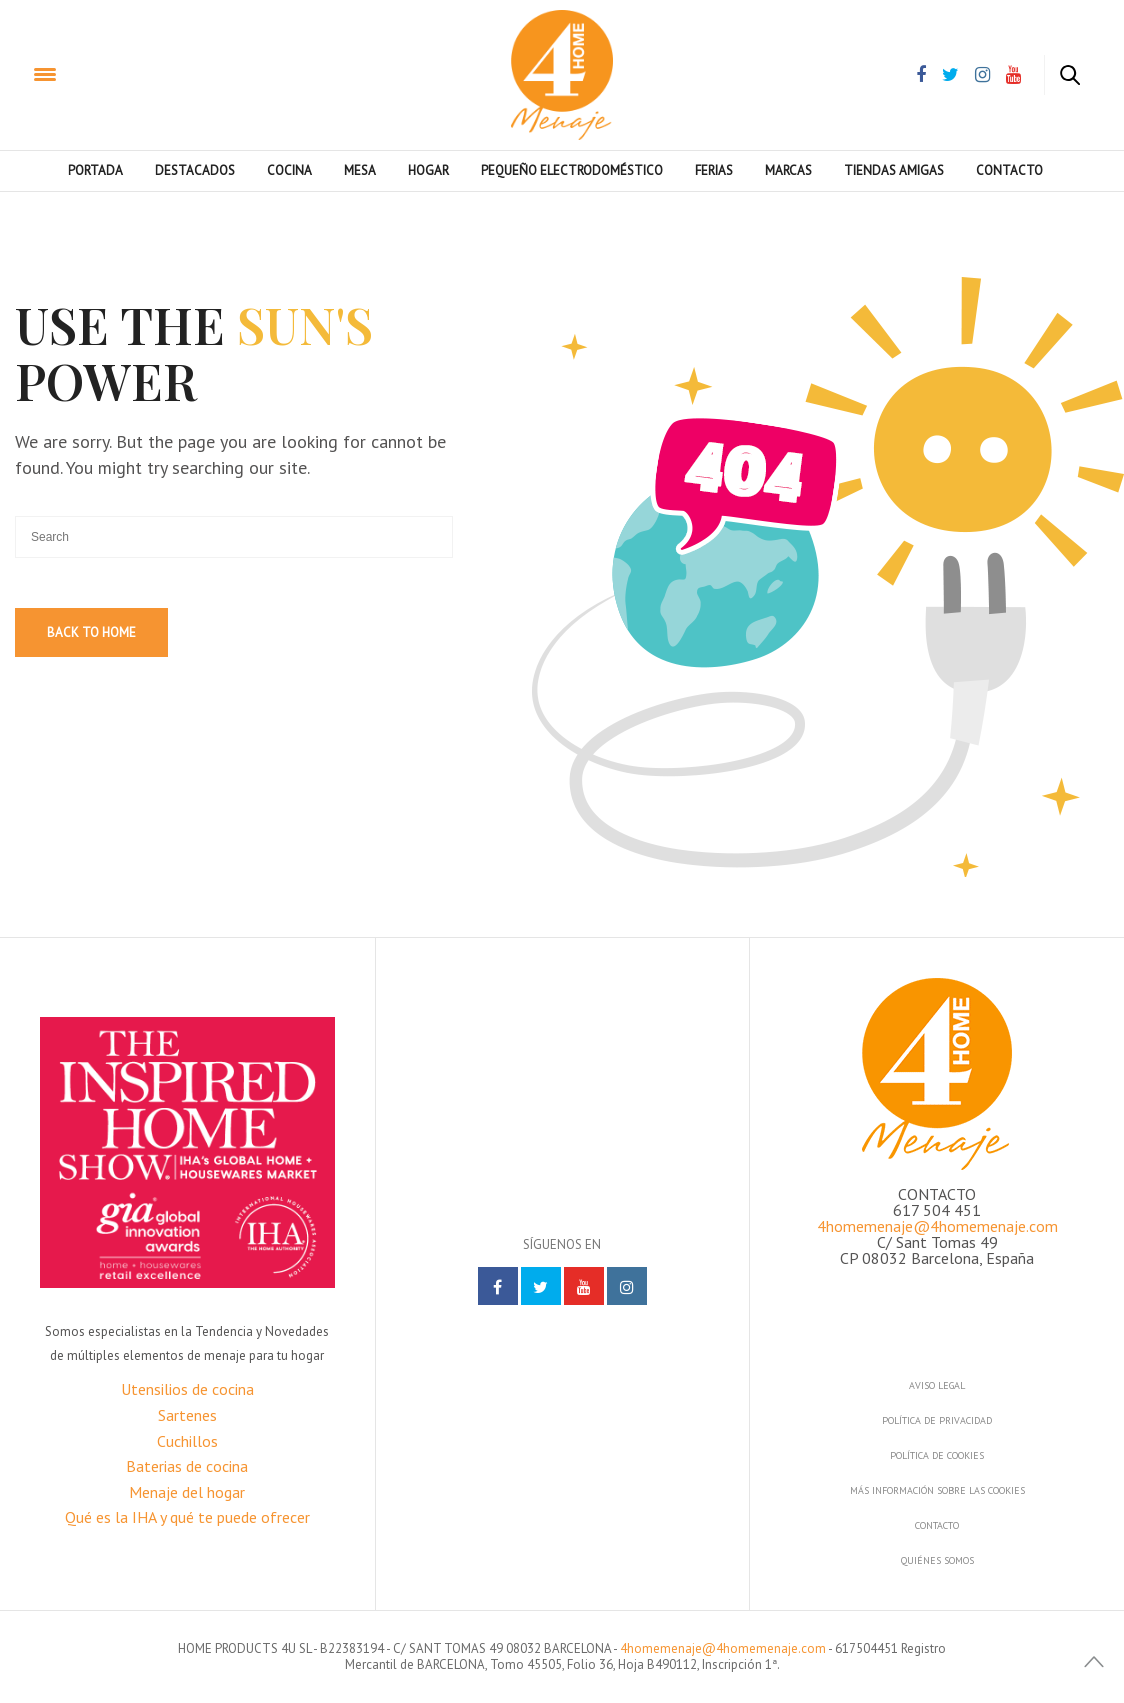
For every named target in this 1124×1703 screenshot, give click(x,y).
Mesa (360, 170)
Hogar (428, 170)
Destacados (195, 170)
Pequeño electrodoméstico (572, 170)
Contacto (1009, 170)
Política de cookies (937, 1455)
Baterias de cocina (187, 1466)
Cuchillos (187, 1441)
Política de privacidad (937, 1420)
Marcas (788, 170)
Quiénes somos (937, 1560)
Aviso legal (937, 1385)
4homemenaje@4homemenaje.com (937, 1226)
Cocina (289, 170)
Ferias (714, 170)
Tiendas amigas (894, 170)
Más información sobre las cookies (937, 1490)
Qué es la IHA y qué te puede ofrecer (187, 1517)
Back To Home (91, 632)
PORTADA (95, 170)
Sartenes (187, 1415)
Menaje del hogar (187, 1492)
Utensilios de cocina (187, 1389)
